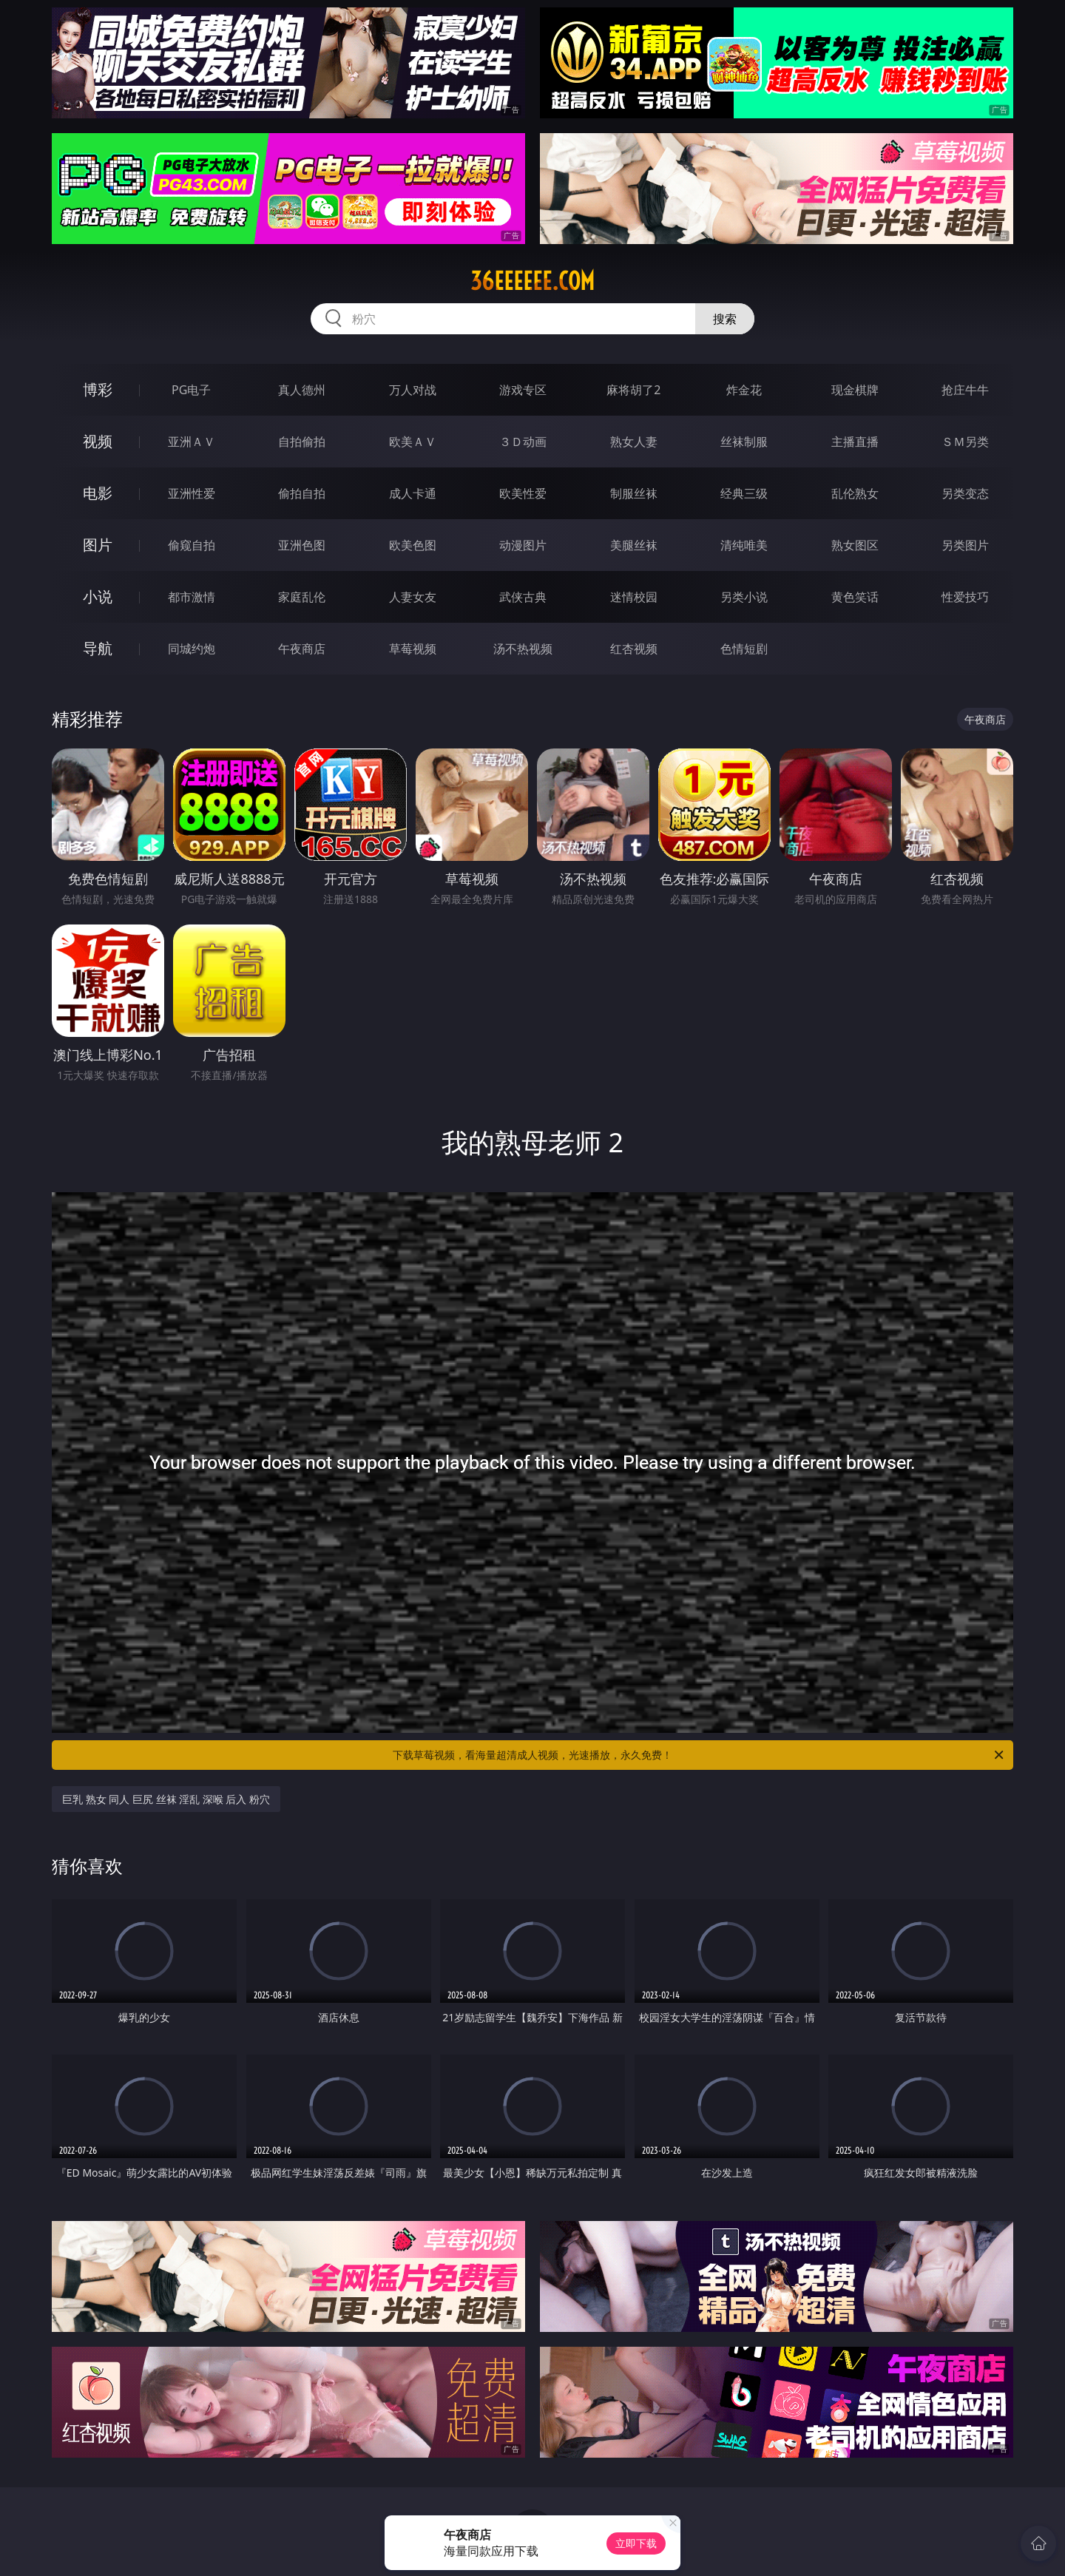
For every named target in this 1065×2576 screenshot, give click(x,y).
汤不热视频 (522, 648)
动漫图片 (523, 545)
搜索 (725, 319)
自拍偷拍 (301, 441)
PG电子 (191, 390)
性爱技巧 (965, 597)
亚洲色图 (301, 545)
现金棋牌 (855, 390)
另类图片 (965, 545)
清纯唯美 (744, 545)
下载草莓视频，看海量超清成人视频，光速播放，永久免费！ (699, 1755)
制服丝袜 (633, 493)
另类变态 (965, 493)
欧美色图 (412, 545)
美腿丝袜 (633, 545)
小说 (97, 596)
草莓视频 (412, 648)
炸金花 (744, 390)
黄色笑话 (855, 597)
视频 (97, 441)
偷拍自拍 (301, 493)
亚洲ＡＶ (191, 441)
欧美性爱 (523, 493)
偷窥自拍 (191, 545)
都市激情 (191, 597)
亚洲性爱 (191, 493)
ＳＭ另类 (965, 441)
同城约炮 (191, 648)
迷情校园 (633, 597)
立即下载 (636, 2543)
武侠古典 (523, 597)
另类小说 (744, 597)
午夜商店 (301, 648)
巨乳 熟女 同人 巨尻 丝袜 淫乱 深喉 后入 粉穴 (166, 1799)
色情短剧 (744, 648)
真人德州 (301, 390)
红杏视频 (633, 648)
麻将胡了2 (633, 390)
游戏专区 (523, 390)
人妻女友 (412, 597)
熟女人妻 (633, 441)
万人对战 (412, 390)
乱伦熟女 (855, 493)
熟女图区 (855, 545)
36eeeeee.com (532, 281)
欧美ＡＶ (412, 441)
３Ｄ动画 (523, 441)
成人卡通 (412, 493)
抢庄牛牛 (965, 390)
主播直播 (855, 441)
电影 (97, 493)
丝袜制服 (744, 441)
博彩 (97, 389)
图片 (97, 545)
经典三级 (744, 493)
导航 (97, 648)
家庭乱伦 (301, 597)
